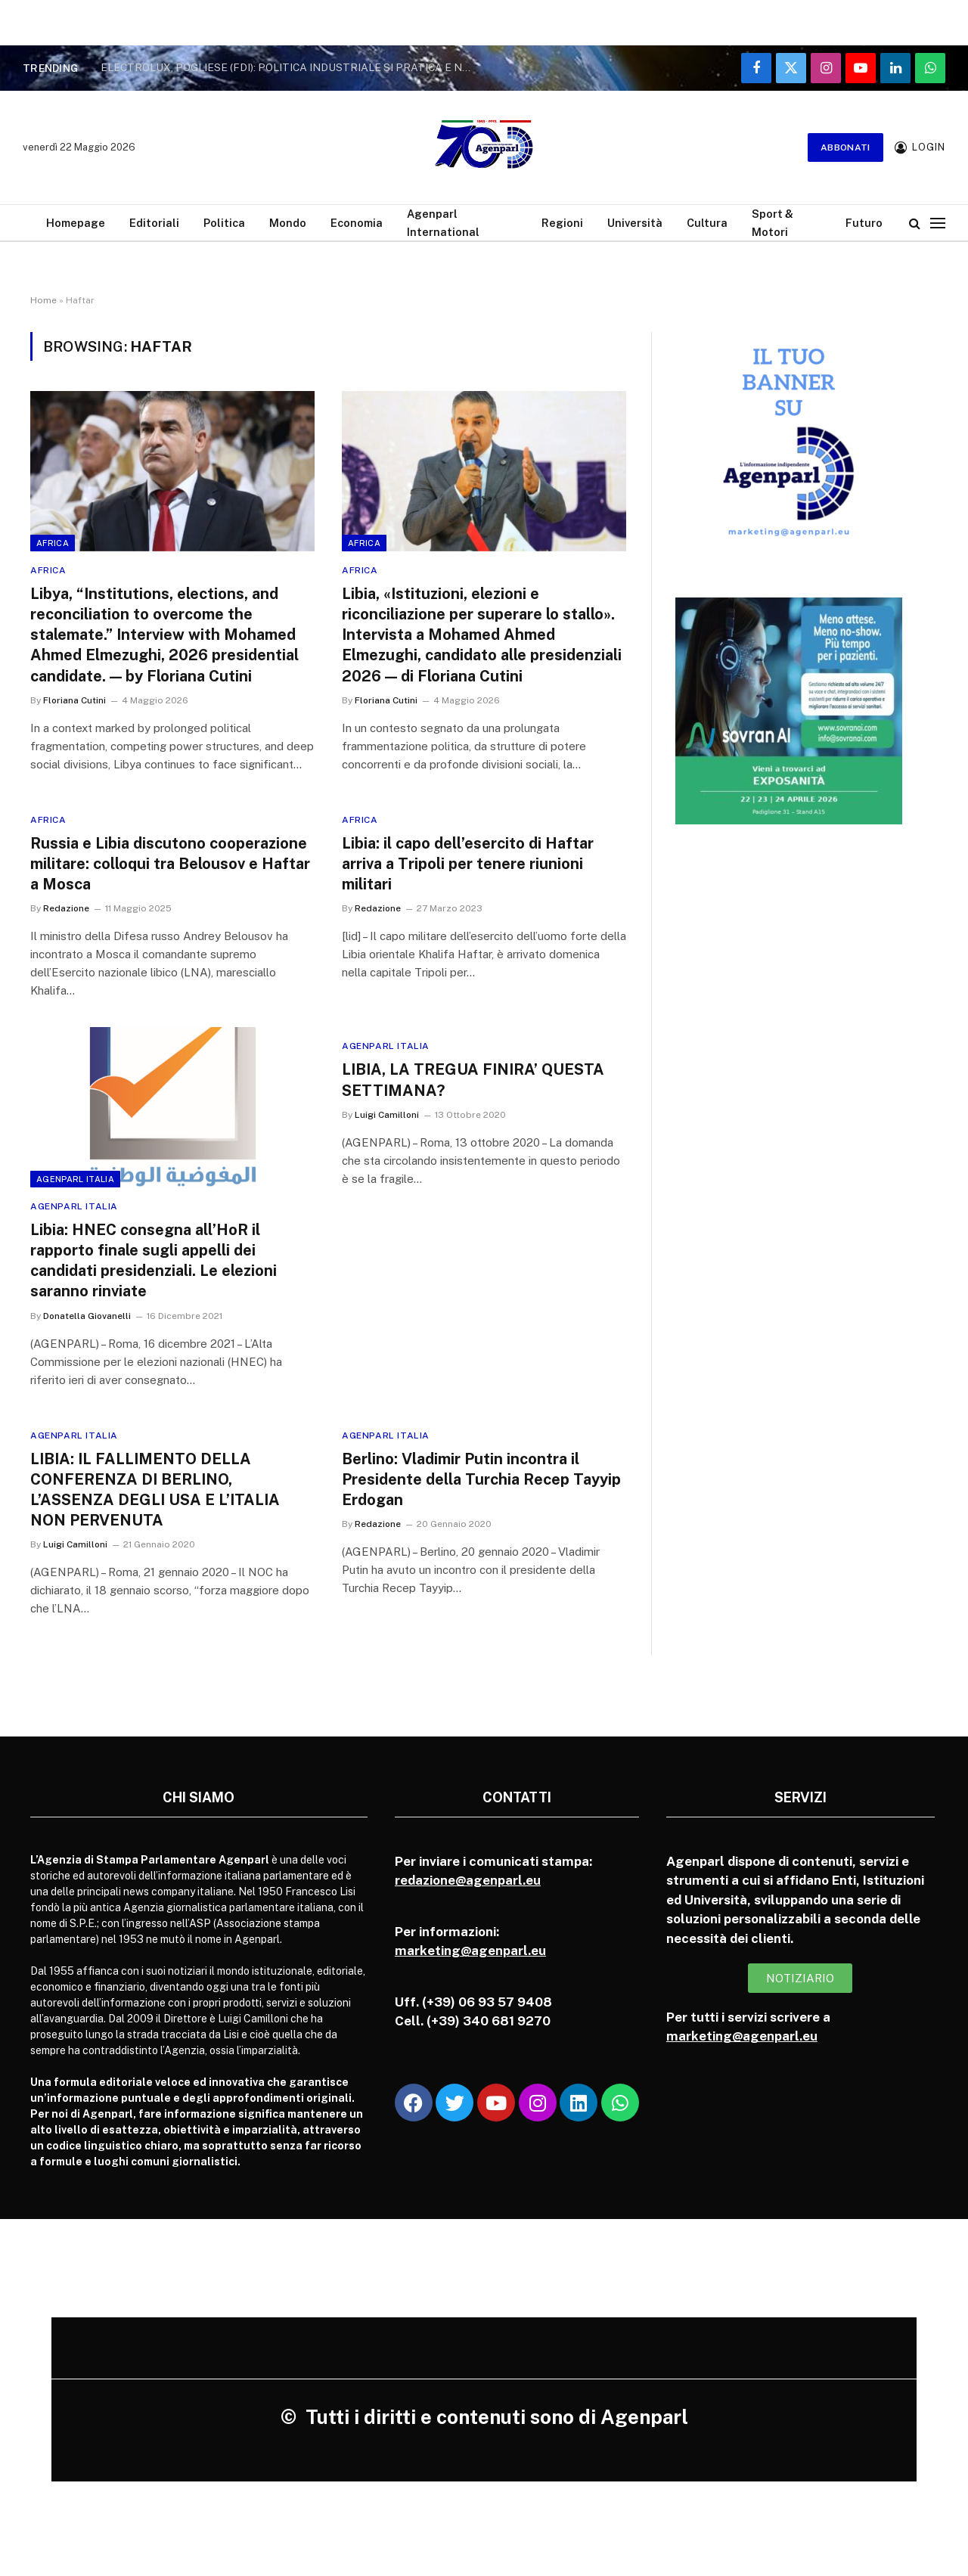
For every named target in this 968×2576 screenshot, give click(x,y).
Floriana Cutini (74, 700)
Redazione (66, 908)
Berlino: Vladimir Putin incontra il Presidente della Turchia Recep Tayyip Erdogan (481, 1479)
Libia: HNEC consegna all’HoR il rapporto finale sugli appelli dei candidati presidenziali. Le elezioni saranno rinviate (153, 1261)
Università (634, 222)
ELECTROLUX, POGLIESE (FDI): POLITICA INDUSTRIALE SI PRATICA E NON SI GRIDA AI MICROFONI (290, 67)
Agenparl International (443, 222)
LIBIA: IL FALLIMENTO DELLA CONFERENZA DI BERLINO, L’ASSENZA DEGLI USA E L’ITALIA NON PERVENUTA (155, 1490)
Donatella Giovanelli (87, 1316)
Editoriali (154, 222)
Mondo (287, 222)
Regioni (562, 222)
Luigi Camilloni (387, 1115)
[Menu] (937, 223)
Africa (52, 543)
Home (43, 300)
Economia (356, 222)
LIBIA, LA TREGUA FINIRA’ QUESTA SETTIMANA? (473, 1079)
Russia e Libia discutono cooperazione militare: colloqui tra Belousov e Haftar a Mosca (170, 863)
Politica (224, 222)
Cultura (707, 222)
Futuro (864, 222)
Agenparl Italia (75, 1179)
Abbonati (845, 147)
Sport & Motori (772, 222)
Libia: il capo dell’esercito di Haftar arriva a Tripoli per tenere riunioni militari (468, 863)
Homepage (75, 222)
